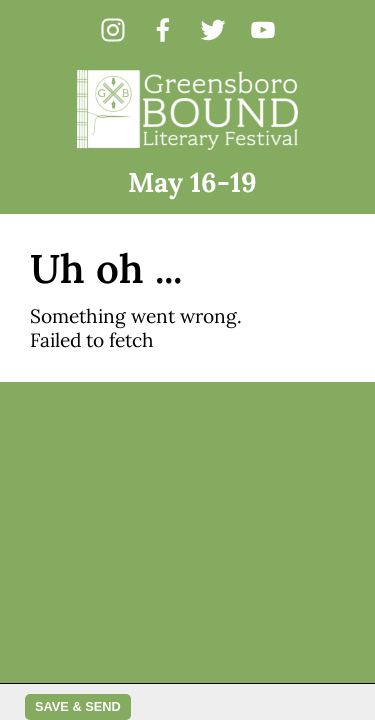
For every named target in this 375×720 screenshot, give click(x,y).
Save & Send (78, 706)
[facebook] (163, 30)
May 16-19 (192, 182)
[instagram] (113, 30)
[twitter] (213, 30)
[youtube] (263, 30)
